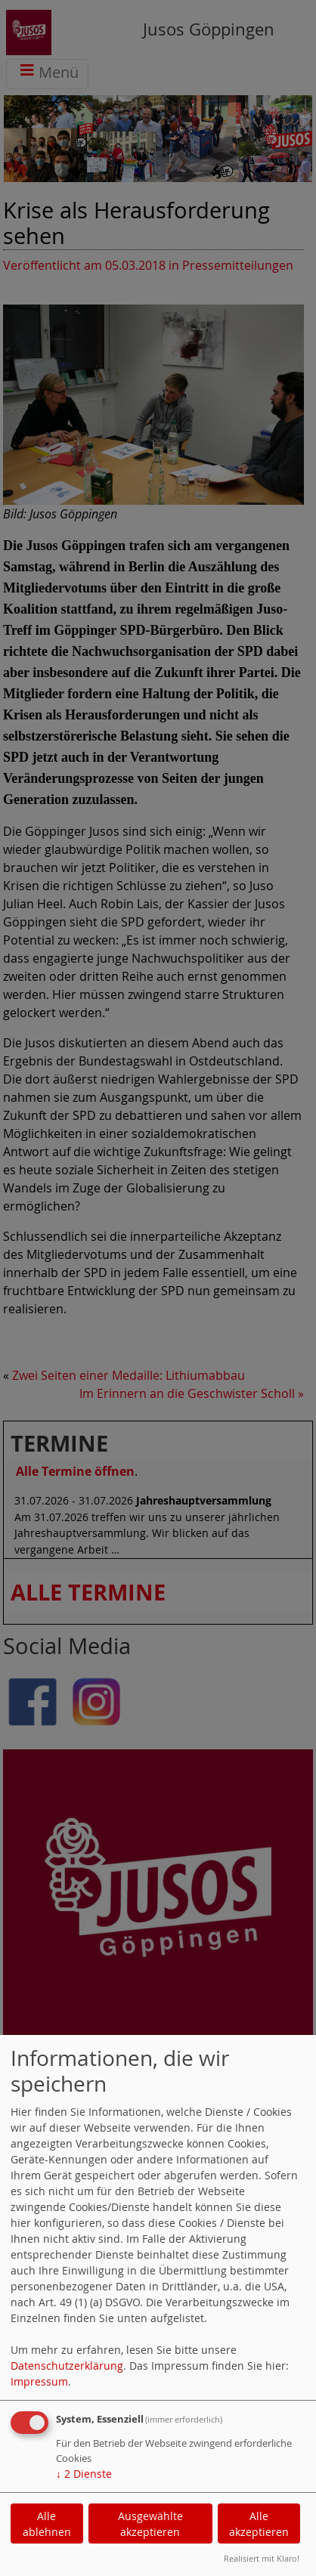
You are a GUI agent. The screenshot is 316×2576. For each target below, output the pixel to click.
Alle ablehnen (47, 2524)
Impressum (39, 2381)
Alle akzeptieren (259, 2524)
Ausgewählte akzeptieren (150, 2524)
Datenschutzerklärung (67, 2365)
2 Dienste (84, 2473)
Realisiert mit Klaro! (261, 2558)
